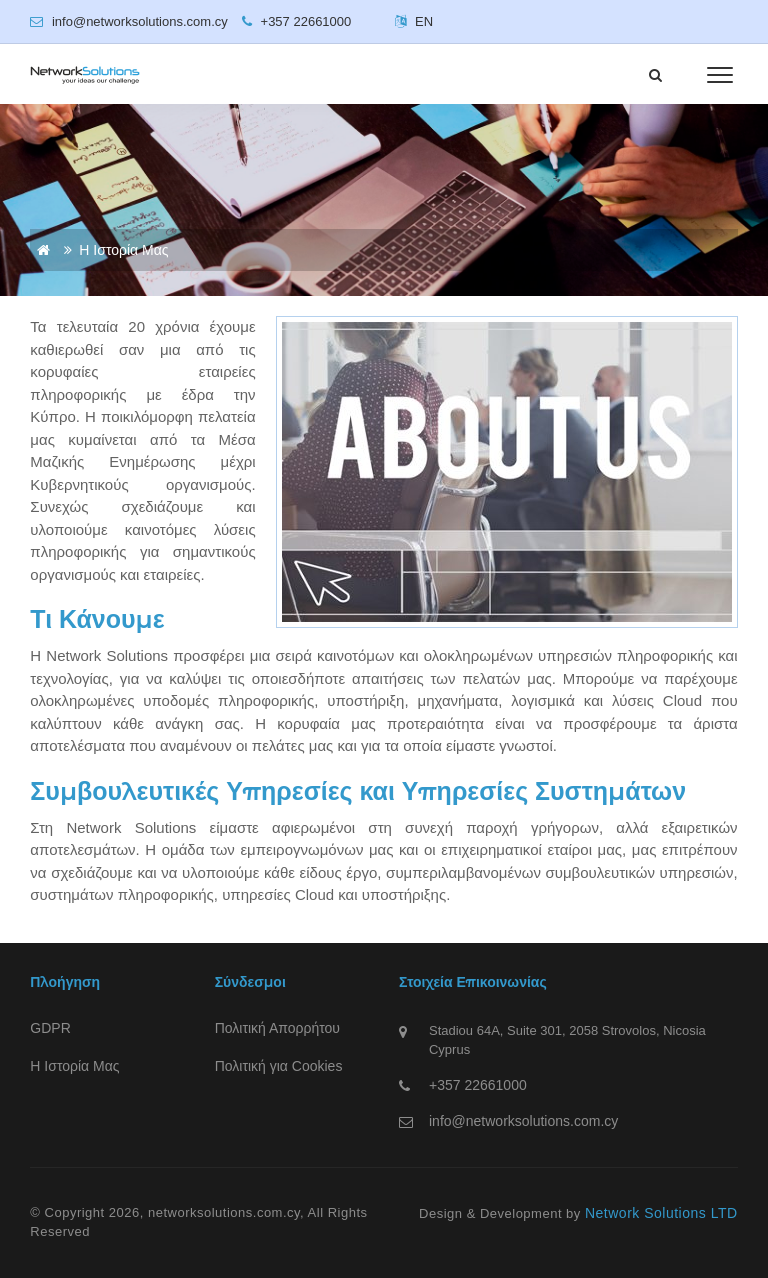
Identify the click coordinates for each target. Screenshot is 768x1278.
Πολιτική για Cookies (279, 1066)
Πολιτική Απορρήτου (277, 1028)
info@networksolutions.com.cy (523, 1121)
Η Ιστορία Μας (74, 1066)
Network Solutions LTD (661, 1213)
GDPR (50, 1028)
